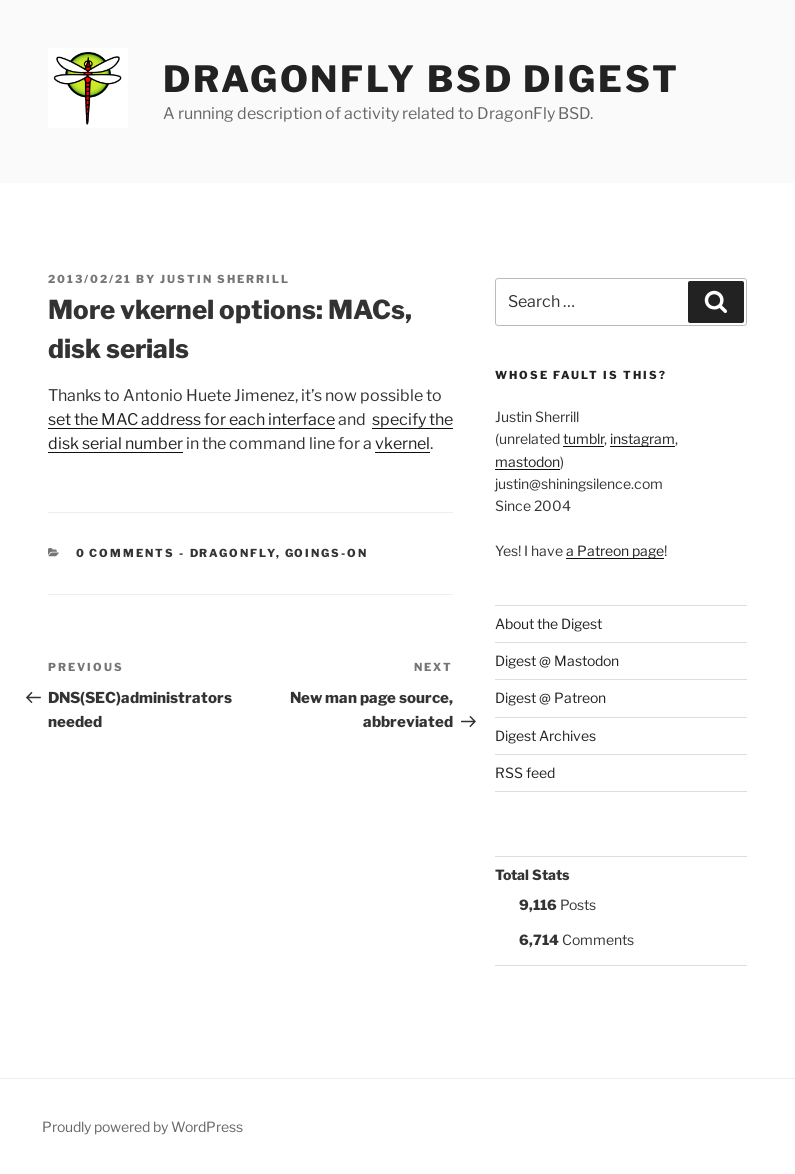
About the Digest (548, 623)
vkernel (402, 443)
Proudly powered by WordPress (142, 1126)
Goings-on (327, 553)
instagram (642, 438)
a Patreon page (615, 550)
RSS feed (525, 772)
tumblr (583, 438)
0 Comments (126, 553)
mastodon (527, 461)
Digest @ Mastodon (557, 660)
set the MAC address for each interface (191, 419)
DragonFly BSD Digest (421, 79)
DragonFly (233, 553)
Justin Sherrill (225, 279)
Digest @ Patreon (550, 697)
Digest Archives (545, 735)
